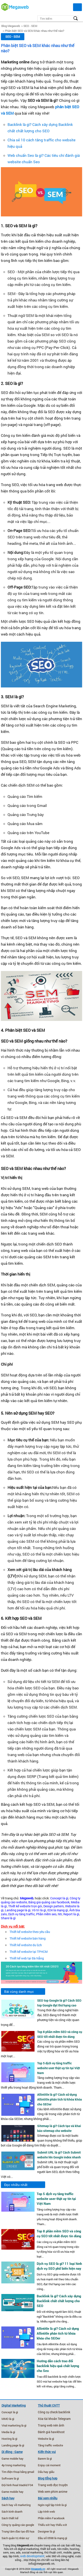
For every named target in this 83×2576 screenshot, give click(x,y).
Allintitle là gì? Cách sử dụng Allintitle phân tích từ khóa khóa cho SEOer (59, 2099)
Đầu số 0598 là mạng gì (52, 2538)
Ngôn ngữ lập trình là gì (52, 2505)
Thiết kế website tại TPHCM (29, 1952)
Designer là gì (46, 2531)
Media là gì (8, 2432)
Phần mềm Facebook (51, 2518)
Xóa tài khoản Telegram (54, 2419)
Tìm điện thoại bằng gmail (18, 2472)
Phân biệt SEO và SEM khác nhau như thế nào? (34, 31)
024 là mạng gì (57, 1910)
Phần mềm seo (46, 1914)
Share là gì (8, 1918)
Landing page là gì (18, 1910)
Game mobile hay (12, 2459)
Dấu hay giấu (46, 2472)
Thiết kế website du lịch (26, 1945)
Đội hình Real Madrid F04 (17, 2485)
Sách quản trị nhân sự (15, 2538)
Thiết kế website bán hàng (28, 1938)
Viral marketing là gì (14, 2425)
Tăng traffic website (50, 2445)
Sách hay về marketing (16, 2505)
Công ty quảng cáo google (18, 2525)
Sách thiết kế (10, 2518)
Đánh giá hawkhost (51, 2432)
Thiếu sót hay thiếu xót (52, 2525)
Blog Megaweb (10, 26)
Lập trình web (46, 2512)
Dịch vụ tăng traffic (21, 1914)
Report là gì (71, 1914)
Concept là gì (59, 1898)
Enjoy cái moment (49, 2465)
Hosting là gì (9, 2439)
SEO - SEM (30, 26)
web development (32, 2556)
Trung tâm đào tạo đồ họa (18, 2531)
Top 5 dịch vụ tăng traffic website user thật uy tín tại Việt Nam (58, 2068)
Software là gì (10, 2478)
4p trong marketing (13, 2465)
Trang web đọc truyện (53, 2485)
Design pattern (53, 1906)
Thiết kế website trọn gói (25, 1906)
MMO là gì (8, 2419)
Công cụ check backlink (54, 2412)
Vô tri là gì (39, 1910)
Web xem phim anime (52, 2492)
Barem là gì (45, 2459)
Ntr (60, 1914)
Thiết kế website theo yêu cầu (30, 1932)
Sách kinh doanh (12, 2512)
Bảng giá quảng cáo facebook (48, 1902)
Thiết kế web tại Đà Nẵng (27, 1958)
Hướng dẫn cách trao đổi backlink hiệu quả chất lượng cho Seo (58, 2366)
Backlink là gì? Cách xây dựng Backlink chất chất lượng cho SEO (59, 2301)
